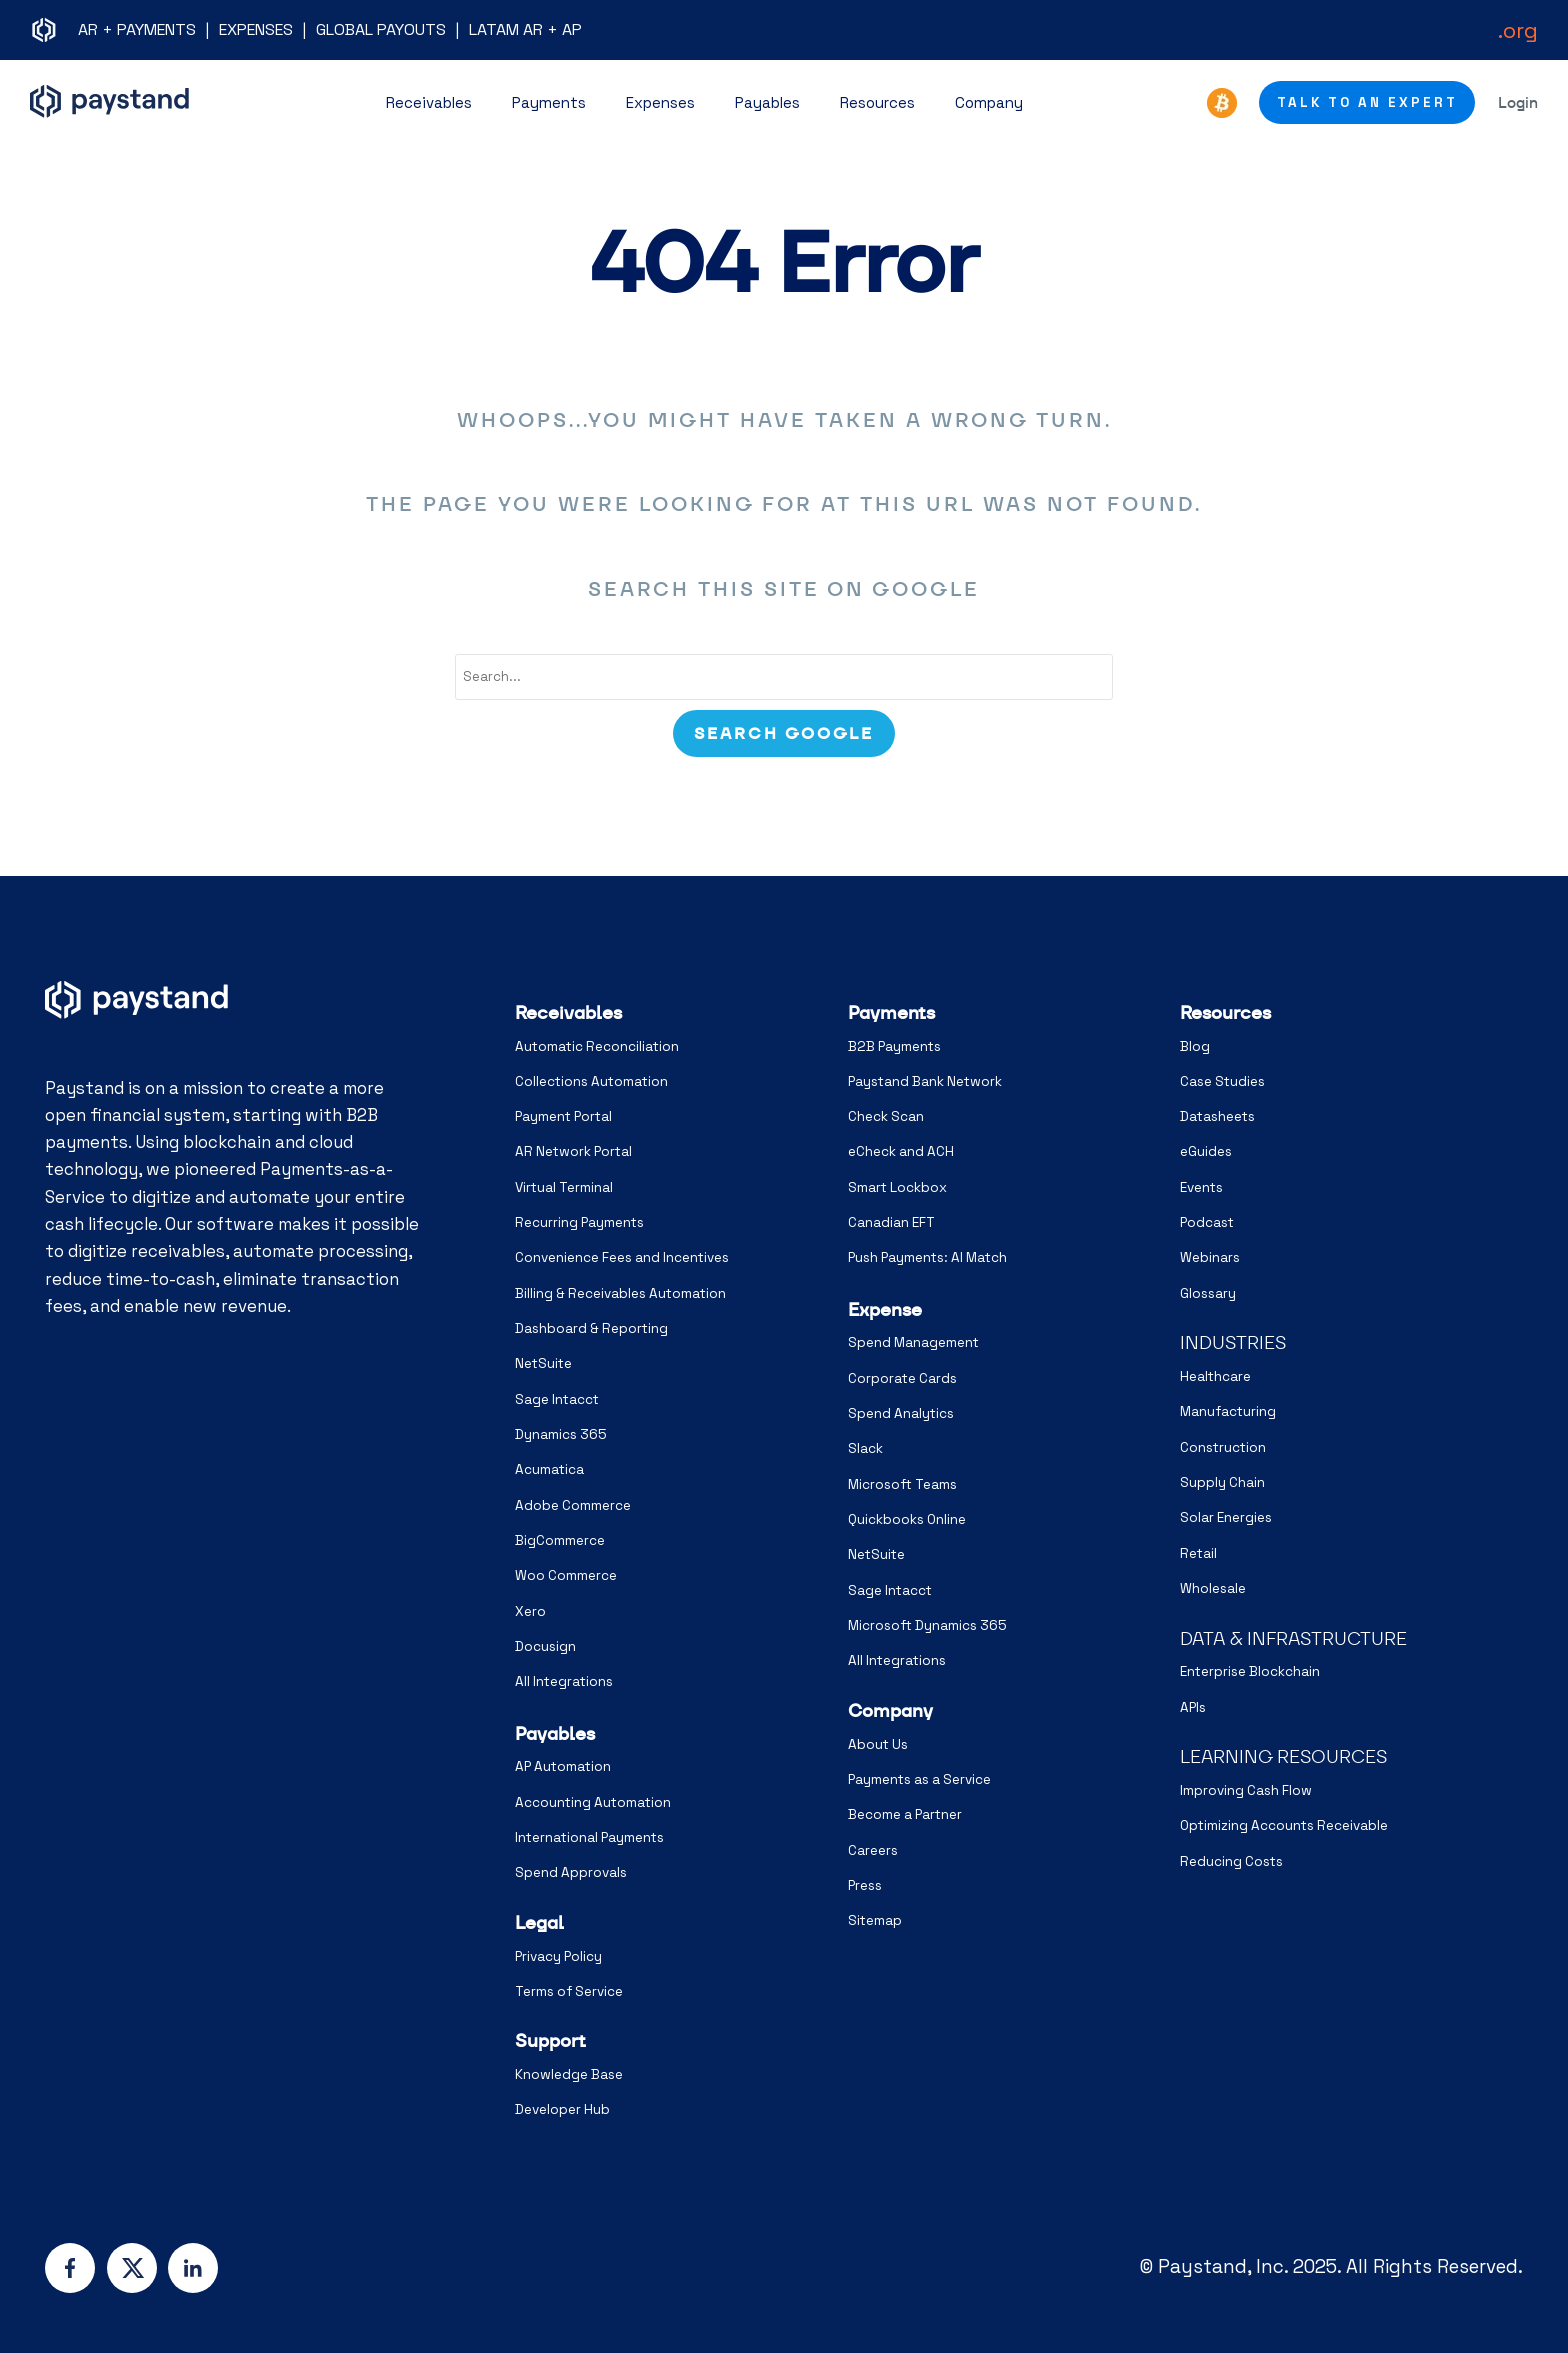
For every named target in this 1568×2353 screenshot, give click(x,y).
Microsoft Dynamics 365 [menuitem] (927, 1625)
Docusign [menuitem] (545, 1646)
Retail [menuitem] (1198, 1553)
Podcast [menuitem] (1207, 1222)
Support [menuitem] (550, 2040)
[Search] (784, 734)
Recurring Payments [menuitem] (579, 1222)
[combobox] (784, 677)
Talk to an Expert (1367, 102)
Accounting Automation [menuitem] (593, 1802)
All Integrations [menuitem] (564, 1681)
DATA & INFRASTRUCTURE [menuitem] (1293, 1638)
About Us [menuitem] (878, 1744)
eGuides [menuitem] (1206, 1151)
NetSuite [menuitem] (543, 1363)
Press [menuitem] (865, 1885)
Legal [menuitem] (539, 1922)
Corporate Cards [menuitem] (902, 1378)
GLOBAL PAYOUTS (381, 29)
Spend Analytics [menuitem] (901, 1413)
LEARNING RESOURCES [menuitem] (1283, 1756)
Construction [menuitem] (1223, 1447)
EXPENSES (256, 29)
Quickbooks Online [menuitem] (907, 1519)
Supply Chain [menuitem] (1222, 1482)
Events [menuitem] (1201, 1187)
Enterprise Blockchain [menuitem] (1250, 1671)
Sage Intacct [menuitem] (557, 1399)
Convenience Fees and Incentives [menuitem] (622, 1257)
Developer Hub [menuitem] (562, 2109)
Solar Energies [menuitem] (1226, 1517)
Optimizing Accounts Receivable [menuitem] (1284, 1825)
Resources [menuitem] (1225, 1012)
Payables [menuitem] (555, 1733)
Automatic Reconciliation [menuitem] (597, 1046)
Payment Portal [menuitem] (563, 1116)
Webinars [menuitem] (1210, 1257)
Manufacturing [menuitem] (1228, 1411)
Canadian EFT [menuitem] (891, 1222)
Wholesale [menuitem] (1213, 1588)
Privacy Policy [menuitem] (558, 1956)
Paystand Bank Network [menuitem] (925, 1081)
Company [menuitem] (890, 1710)
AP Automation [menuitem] (563, 1766)
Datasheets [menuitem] (1217, 1116)
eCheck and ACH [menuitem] (901, 1151)
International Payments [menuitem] (589, 1837)
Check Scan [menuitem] (886, 1116)
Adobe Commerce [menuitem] (573, 1505)
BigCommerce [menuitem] (560, 1540)
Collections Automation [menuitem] (591, 1081)
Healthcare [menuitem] (1215, 1376)
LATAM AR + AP (525, 29)
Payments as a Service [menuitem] (919, 1779)
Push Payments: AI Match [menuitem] (927, 1257)
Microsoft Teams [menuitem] (902, 1484)
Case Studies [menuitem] (1222, 1081)
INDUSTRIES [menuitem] (1233, 1342)
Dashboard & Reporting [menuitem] (591, 1328)
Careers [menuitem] (873, 1850)
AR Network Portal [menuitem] (573, 1151)
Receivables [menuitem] (568, 1012)
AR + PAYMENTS (137, 29)
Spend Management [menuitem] (913, 1342)
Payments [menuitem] (891, 1012)
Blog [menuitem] (1195, 1046)
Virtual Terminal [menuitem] (564, 1187)
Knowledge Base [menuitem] (569, 2074)
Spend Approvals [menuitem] (571, 1872)
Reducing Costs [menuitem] (1231, 1861)
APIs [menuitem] (1193, 1707)
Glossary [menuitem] (1208, 1293)
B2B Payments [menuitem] (894, 1046)
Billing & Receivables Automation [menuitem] (620, 1293)
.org (1518, 30)
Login (1518, 102)
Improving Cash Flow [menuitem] (1246, 1790)
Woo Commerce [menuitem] (566, 1575)
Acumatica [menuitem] (549, 1469)
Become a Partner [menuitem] (905, 1814)
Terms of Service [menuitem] (569, 1991)
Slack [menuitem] (865, 1448)
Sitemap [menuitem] (875, 1920)
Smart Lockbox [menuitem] (897, 1187)
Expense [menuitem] (885, 1309)
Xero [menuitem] (530, 1611)
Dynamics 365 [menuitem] (561, 1434)
